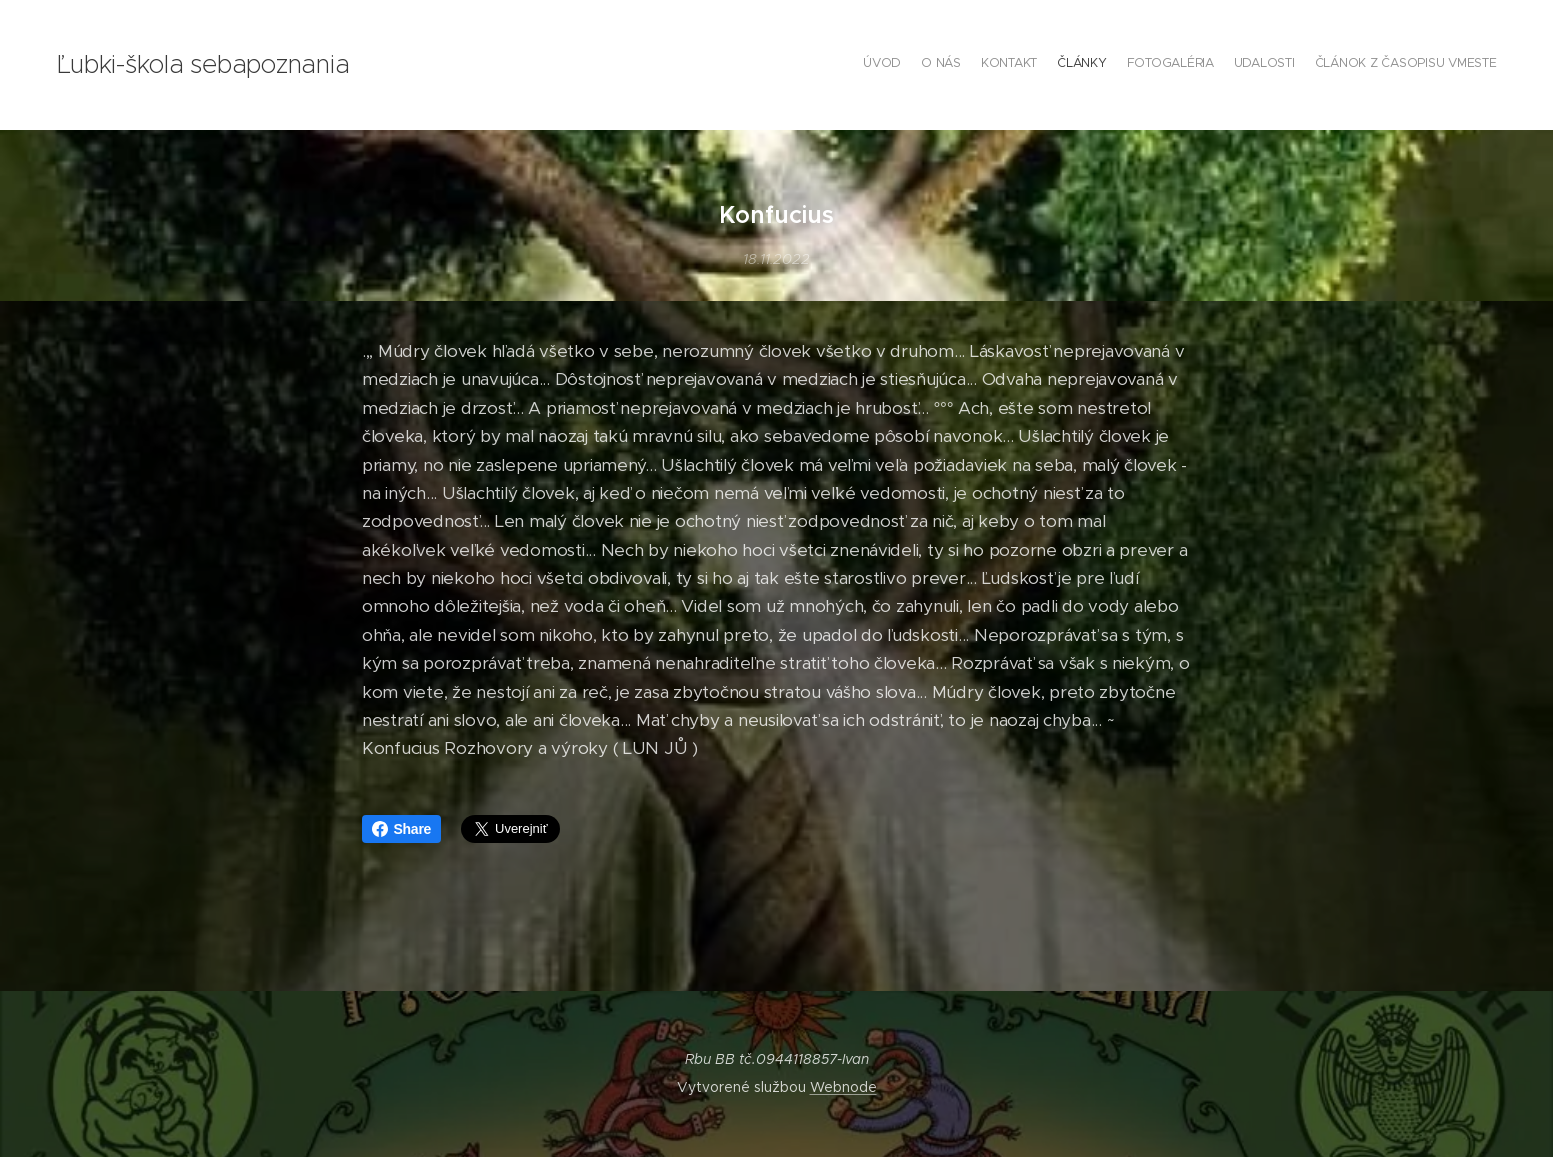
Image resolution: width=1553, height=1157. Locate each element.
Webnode (843, 1087)
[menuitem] (1379, 65)
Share (402, 829)
